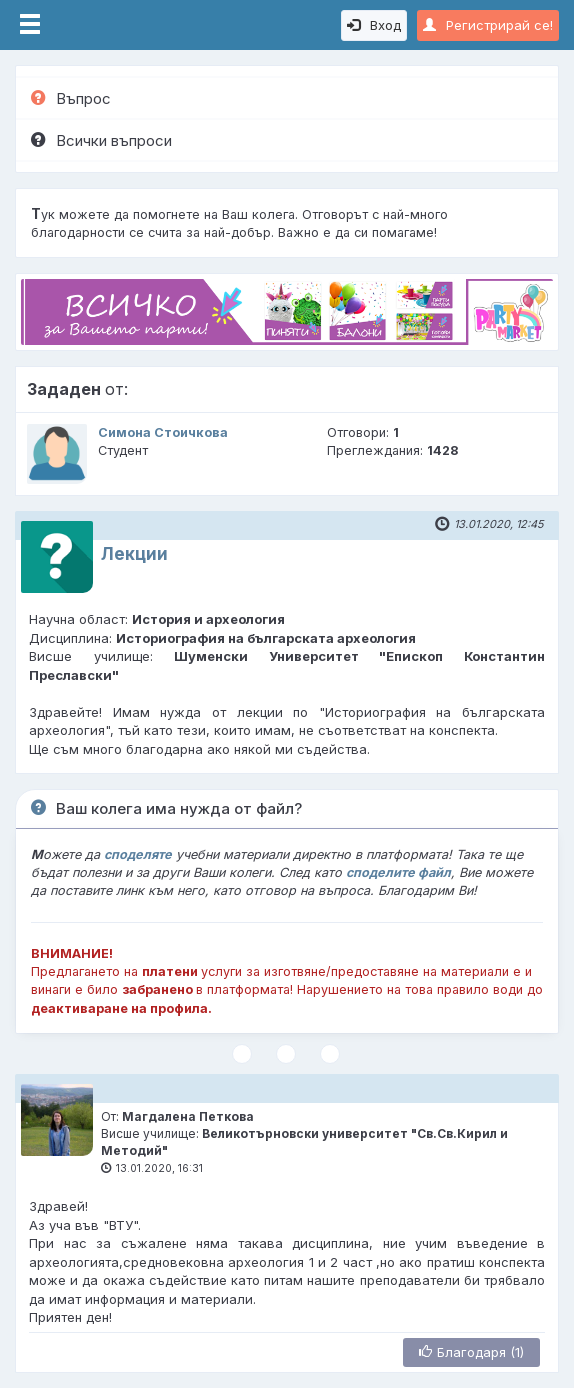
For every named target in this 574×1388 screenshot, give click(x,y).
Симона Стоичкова (163, 432)
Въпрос (71, 98)
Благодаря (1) (471, 1352)
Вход (374, 25)
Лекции (134, 554)
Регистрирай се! (488, 25)
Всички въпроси (101, 140)
